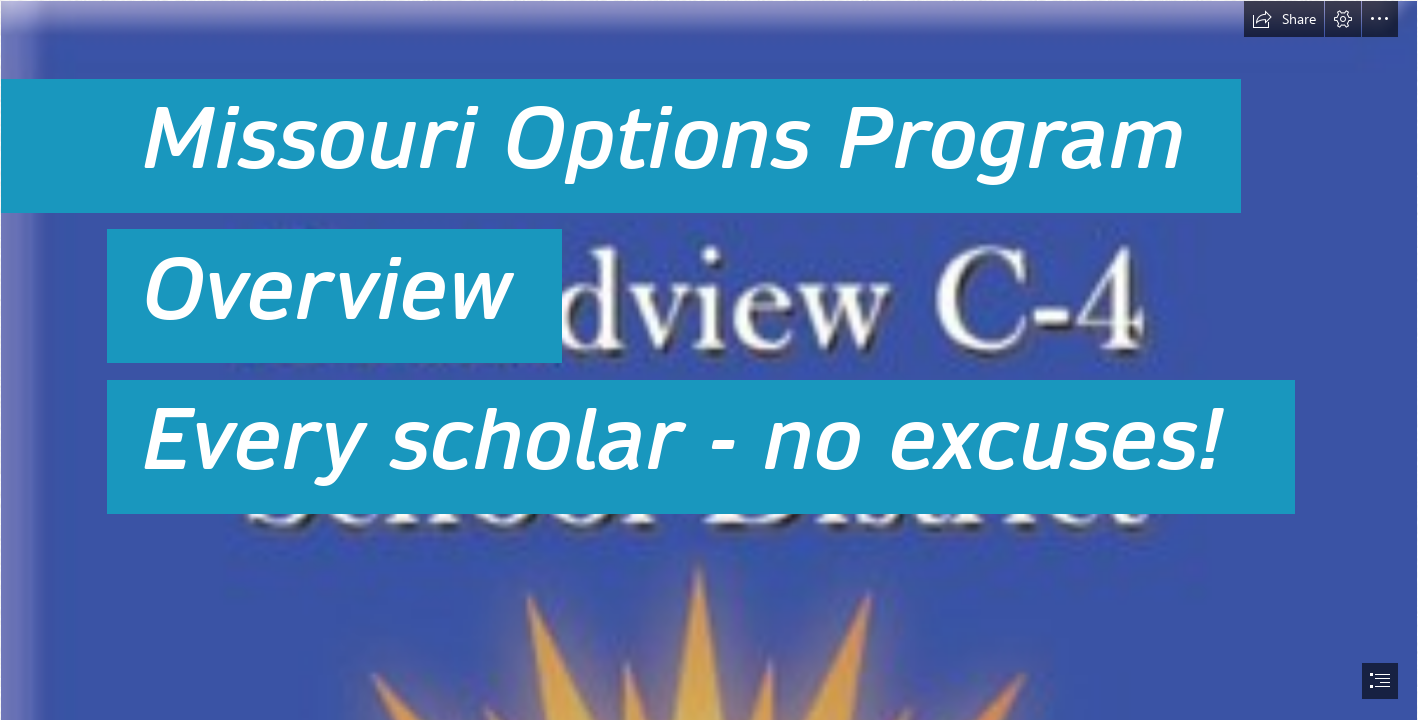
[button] (1284, 19)
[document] (709, 360)
